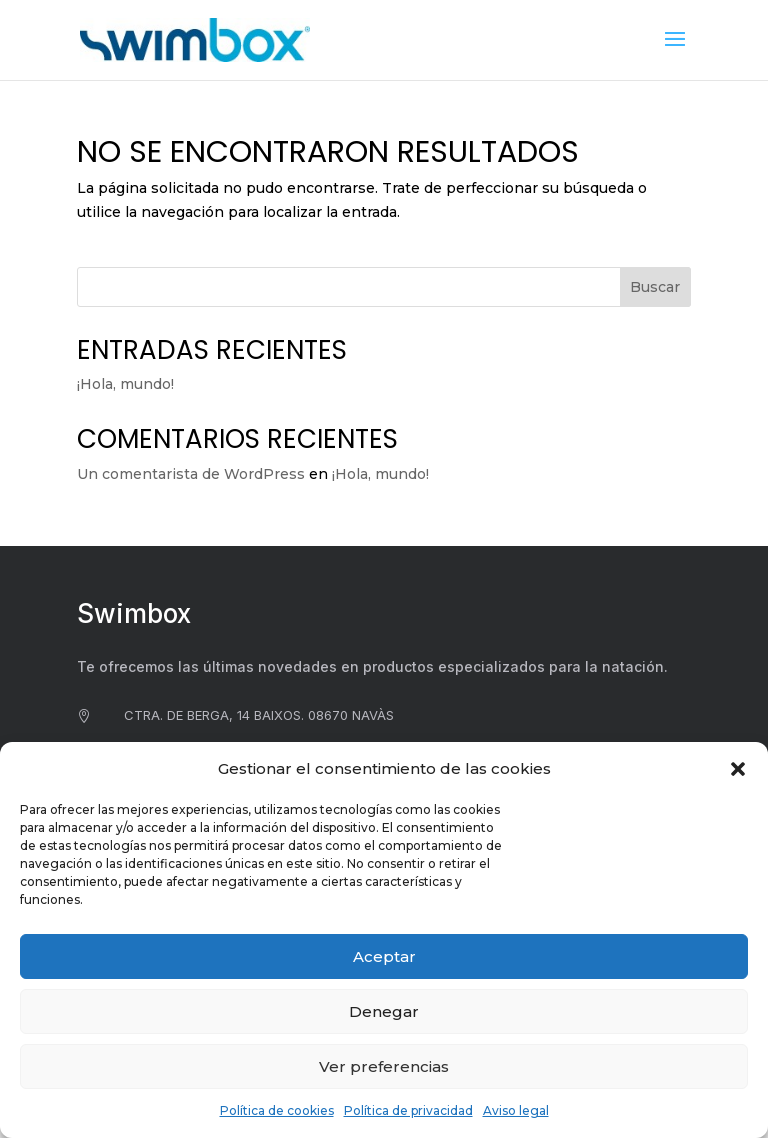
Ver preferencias (384, 1066)
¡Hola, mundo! (125, 384)
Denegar (384, 1011)
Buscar (655, 287)
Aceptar (384, 956)
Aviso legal (516, 1110)
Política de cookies (277, 1110)
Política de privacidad (408, 1110)
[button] (738, 769)
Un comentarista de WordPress (191, 474)
